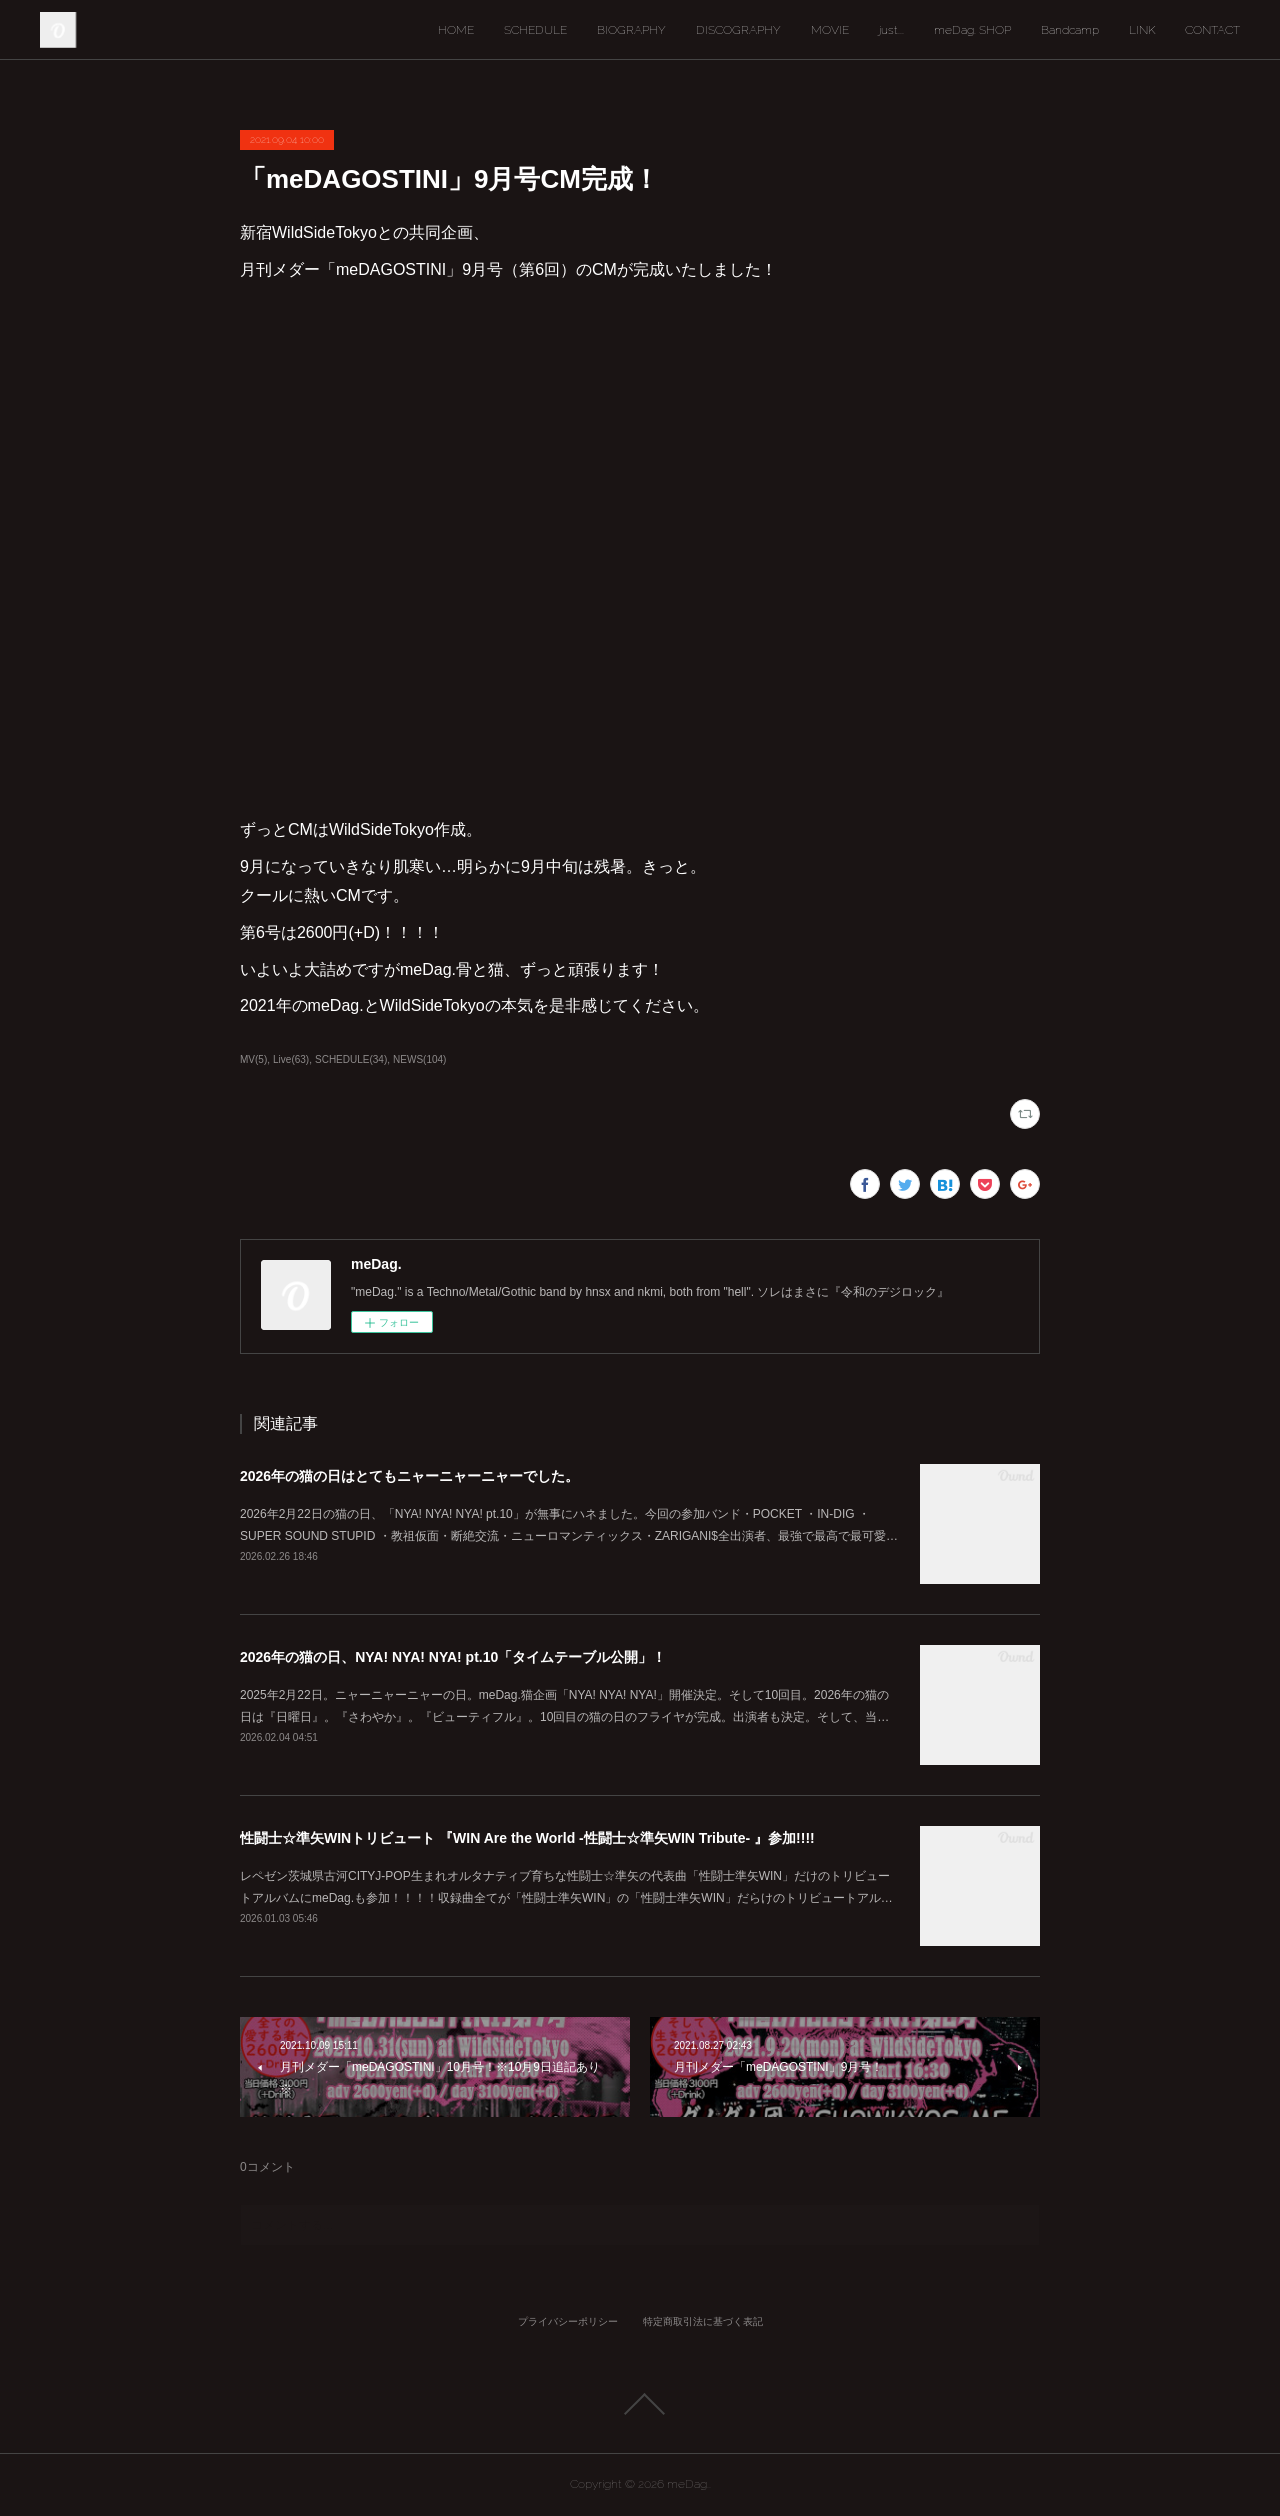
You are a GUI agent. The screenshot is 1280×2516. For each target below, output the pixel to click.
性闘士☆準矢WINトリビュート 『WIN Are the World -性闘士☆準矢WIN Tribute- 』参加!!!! (527, 1838)
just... (891, 30)
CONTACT (1212, 30)
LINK (1142, 30)
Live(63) (291, 1059)
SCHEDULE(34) (351, 1059)
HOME (456, 30)
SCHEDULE (535, 30)
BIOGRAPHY (631, 30)
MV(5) (253, 1059)
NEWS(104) (419, 1059)
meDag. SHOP (972, 30)
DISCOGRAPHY (738, 30)
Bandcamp (1070, 30)
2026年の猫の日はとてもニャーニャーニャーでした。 (409, 1476)
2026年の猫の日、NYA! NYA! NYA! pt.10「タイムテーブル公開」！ (453, 1657)
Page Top (640, 2404)
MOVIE (830, 30)
